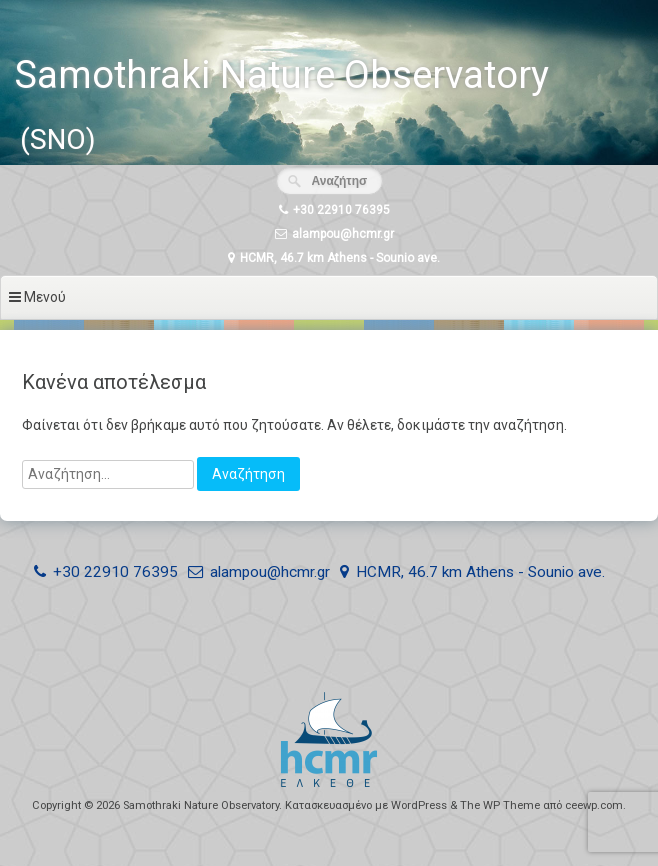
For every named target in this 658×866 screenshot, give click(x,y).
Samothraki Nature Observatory (282, 75)
